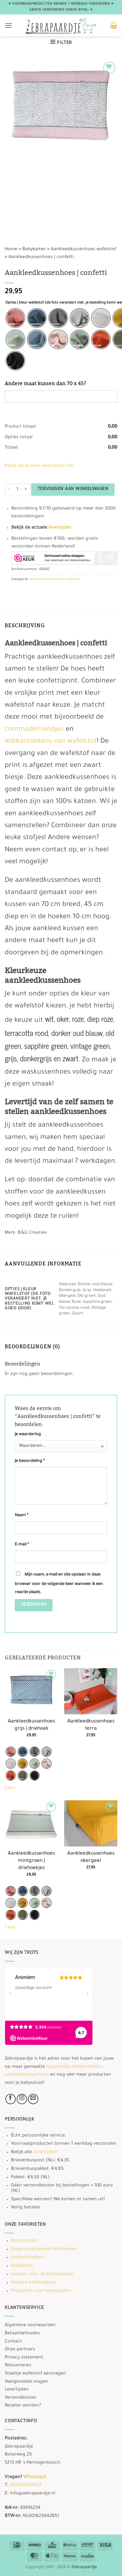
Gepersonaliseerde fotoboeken (44, 2249)
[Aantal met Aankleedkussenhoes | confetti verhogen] (26, 489)
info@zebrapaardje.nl (32, 2493)
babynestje (58, 2067)
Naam (21, 1515)
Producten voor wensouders (41, 2291)
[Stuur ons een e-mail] (33, 2099)
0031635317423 (26, 2485)
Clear (10, 1788)
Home (11, 249)
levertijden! (45, 2152)
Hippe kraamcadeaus (33, 2282)
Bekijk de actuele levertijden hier (40, 466)
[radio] (15, 318)
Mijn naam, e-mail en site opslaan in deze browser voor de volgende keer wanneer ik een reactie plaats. (59, 1584)
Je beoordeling (30, 1461)
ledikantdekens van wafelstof (51, 742)
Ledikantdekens (27, 2257)
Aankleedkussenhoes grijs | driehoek (31, 1725)
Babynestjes (24, 2241)
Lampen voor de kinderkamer (42, 2274)
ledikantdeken (87, 2067)
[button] (8, 25)
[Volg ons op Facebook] (10, 2099)
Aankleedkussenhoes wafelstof (83, 249)
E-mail (22, 1545)
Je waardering (28, 1434)
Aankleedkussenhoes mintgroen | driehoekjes (31, 1861)
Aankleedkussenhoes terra (90, 1725)
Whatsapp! (34, 2477)
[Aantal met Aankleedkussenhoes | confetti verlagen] (8, 489)
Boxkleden (22, 2266)
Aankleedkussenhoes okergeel (90, 1857)
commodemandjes (34, 730)
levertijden (59, 528)
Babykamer (34, 249)
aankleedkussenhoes (27, 2075)
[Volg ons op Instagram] (22, 2099)
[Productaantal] (17, 489)
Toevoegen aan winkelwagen (72, 489)
